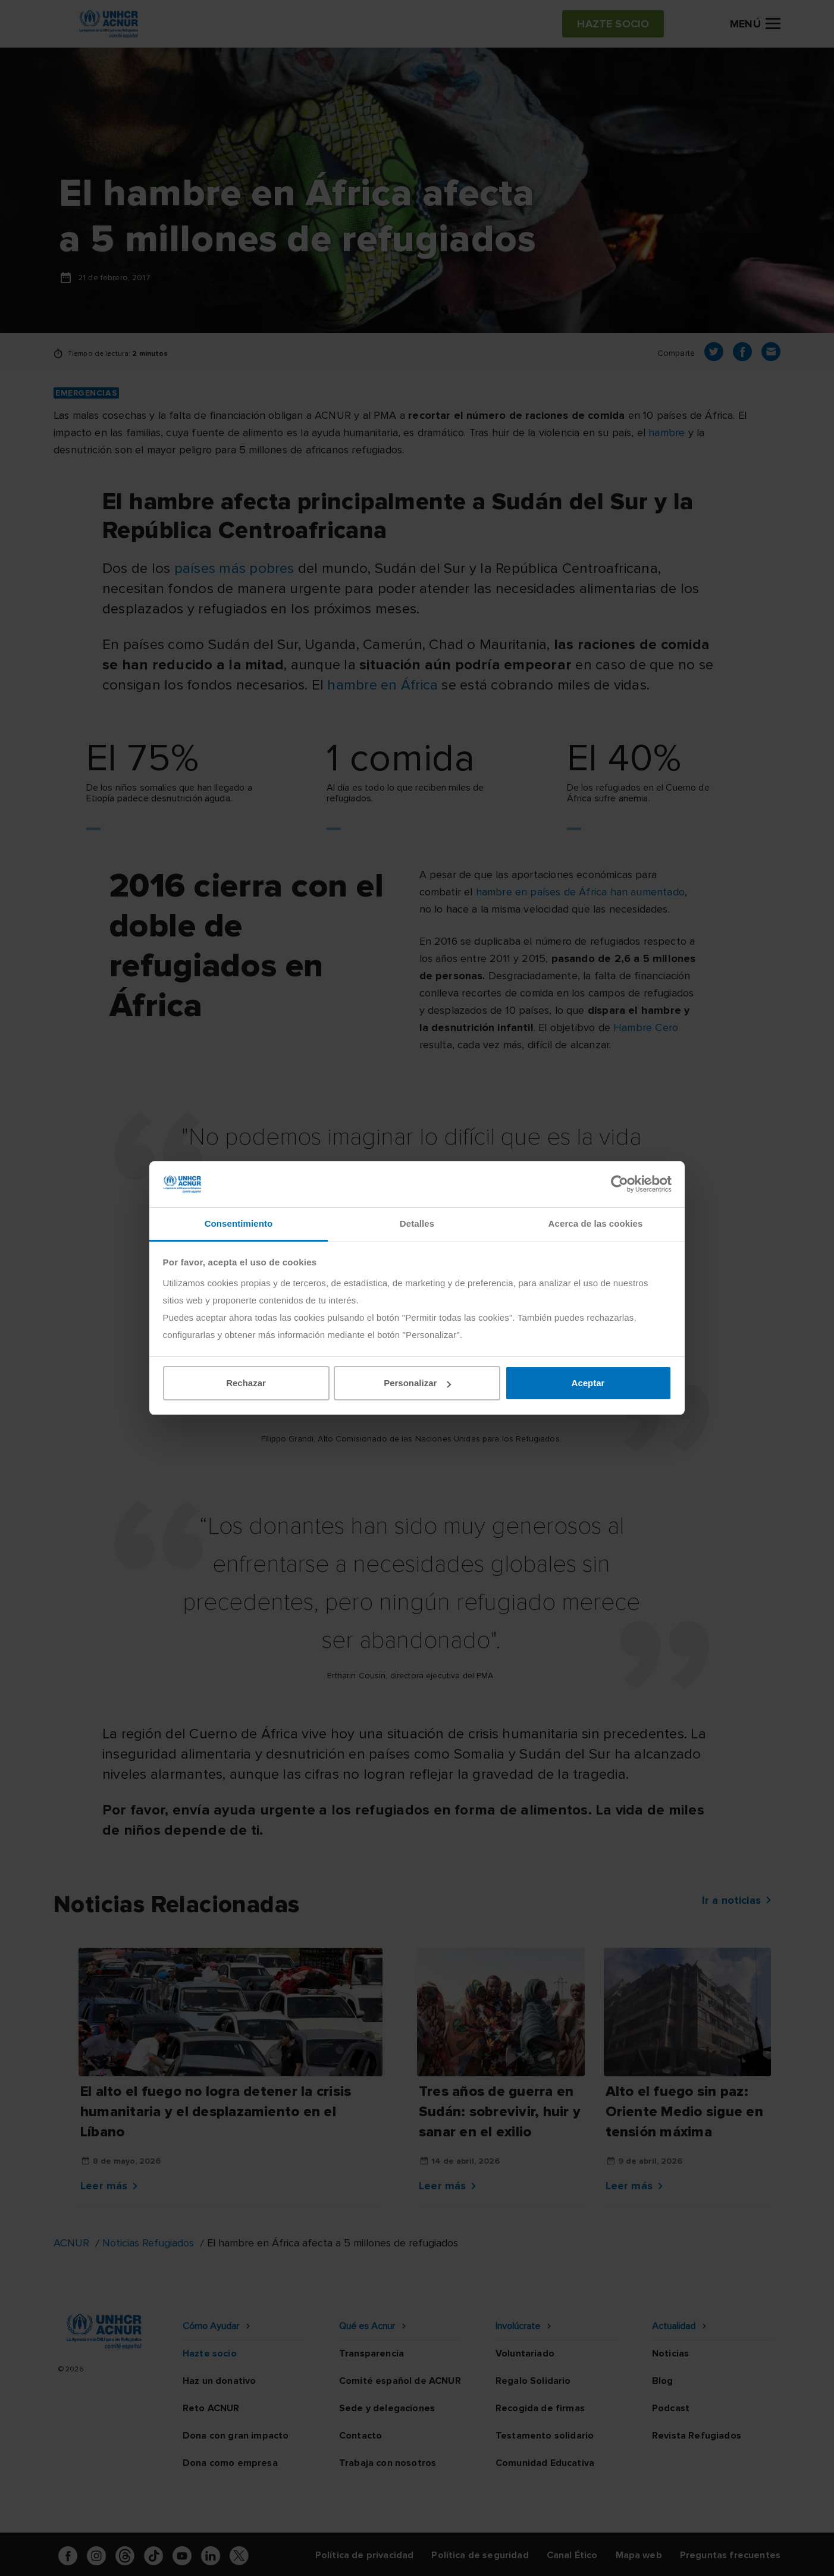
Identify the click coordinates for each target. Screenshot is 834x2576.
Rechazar (246, 1383)
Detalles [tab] (417, 1223)
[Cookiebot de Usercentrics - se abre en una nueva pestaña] (620, 1184)
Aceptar (588, 1383)
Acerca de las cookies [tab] (595, 1223)
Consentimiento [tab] (239, 1223)
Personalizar (417, 1383)
